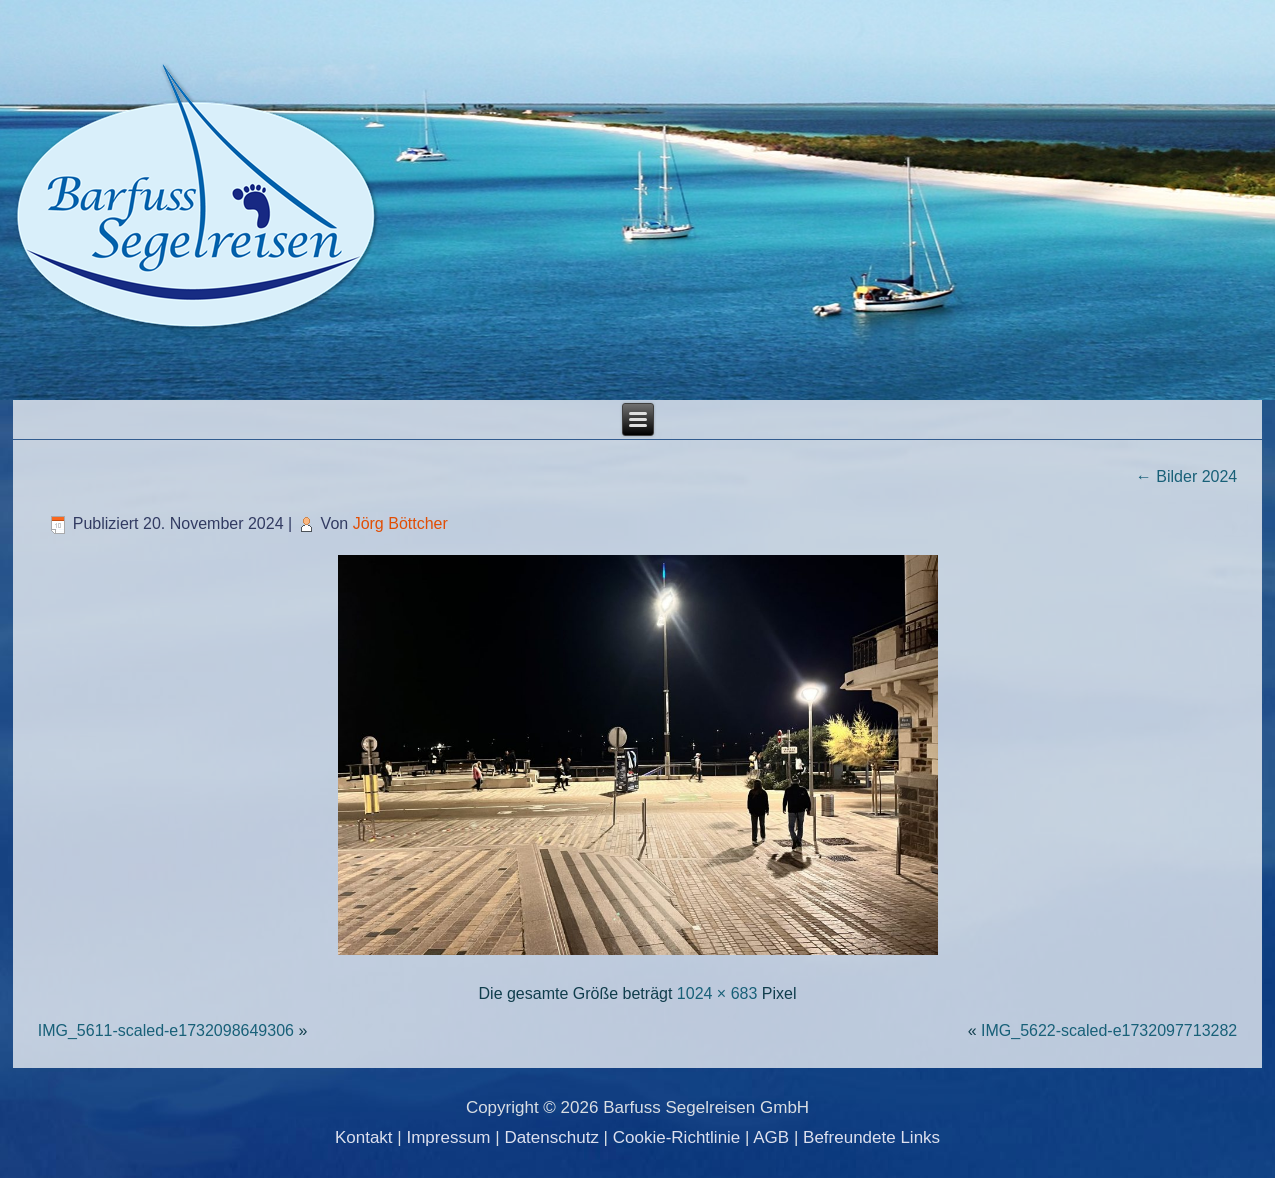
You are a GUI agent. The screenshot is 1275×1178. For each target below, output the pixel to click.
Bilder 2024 (1186, 476)
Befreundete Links (871, 1137)
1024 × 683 (717, 993)
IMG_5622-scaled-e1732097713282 (1109, 1030)
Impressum (448, 1137)
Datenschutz (551, 1137)
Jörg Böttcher (400, 523)
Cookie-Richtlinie (677, 1137)
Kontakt (364, 1137)
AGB (771, 1137)
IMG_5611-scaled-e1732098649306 (166, 1030)
